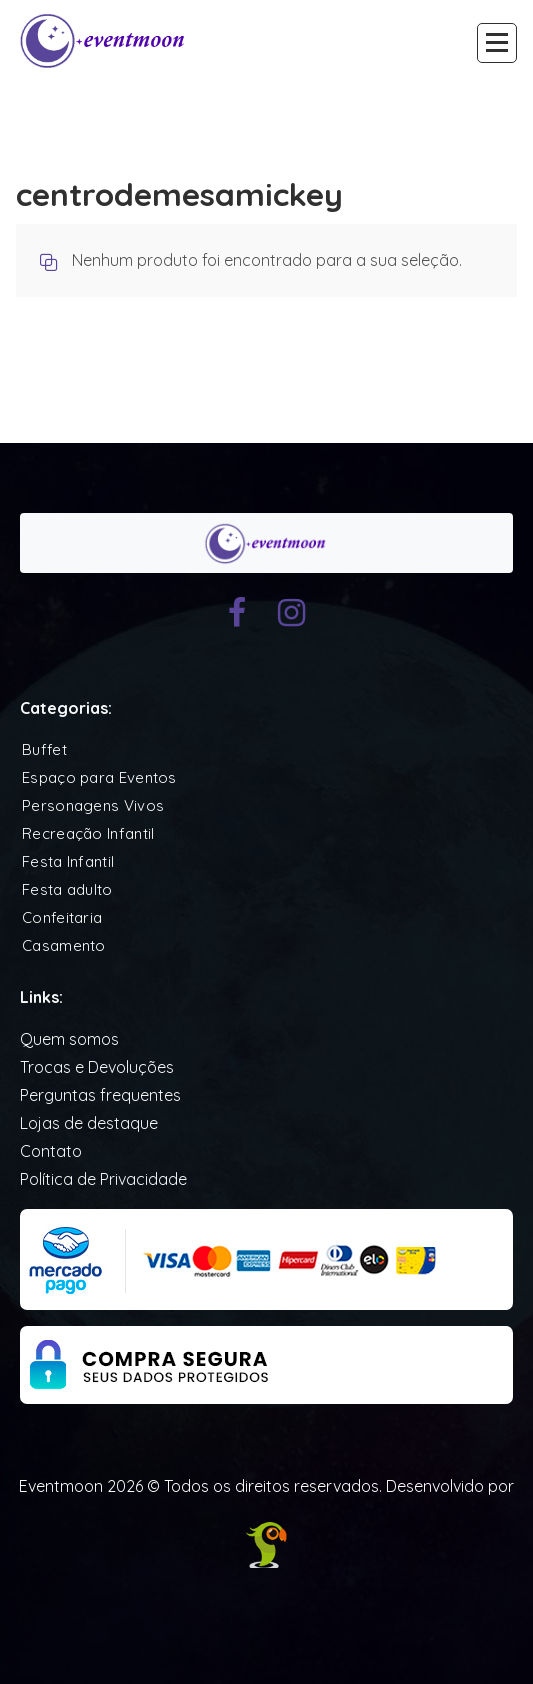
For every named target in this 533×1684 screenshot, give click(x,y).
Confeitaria (62, 917)
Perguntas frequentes (100, 1095)
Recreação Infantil (88, 833)
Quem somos (69, 1039)
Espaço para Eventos (99, 777)
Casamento (64, 945)
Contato (51, 1151)
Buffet (44, 749)
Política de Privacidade (103, 1179)
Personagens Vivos (93, 805)
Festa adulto (67, 889)
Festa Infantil (68, 861)
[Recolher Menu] (497, 43)
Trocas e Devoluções (97, 1067)
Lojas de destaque (89, 1123)
